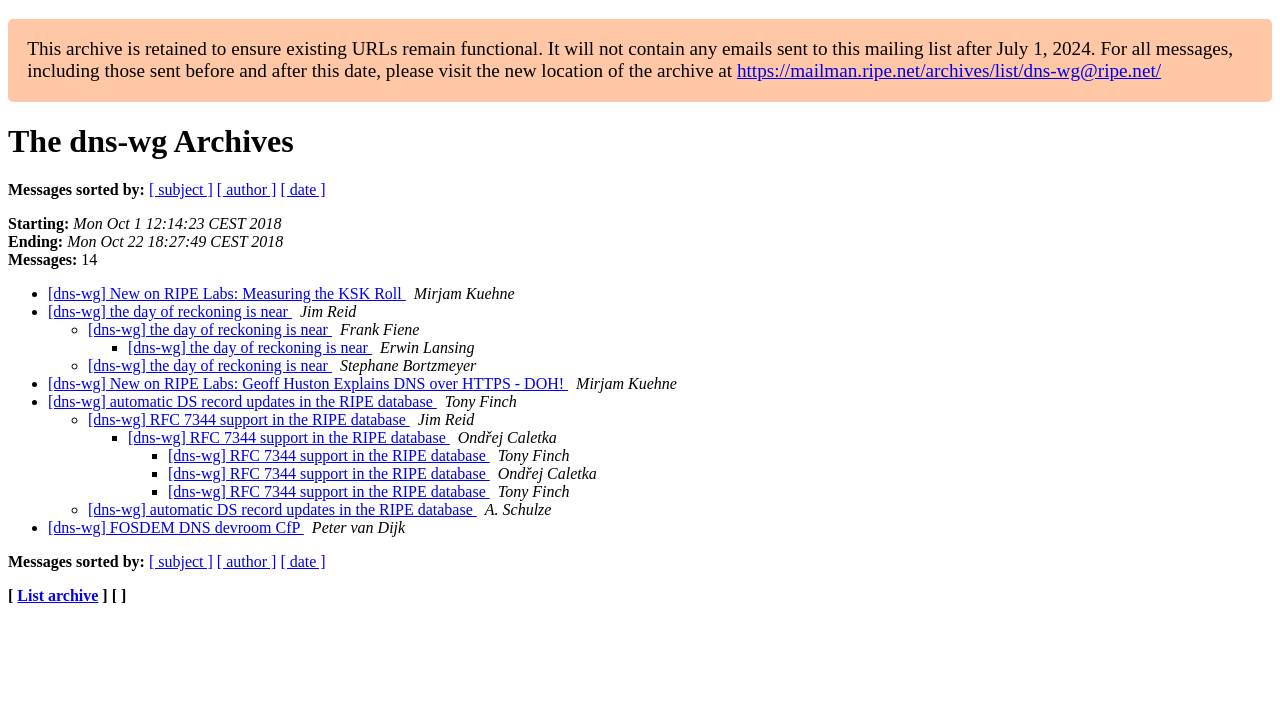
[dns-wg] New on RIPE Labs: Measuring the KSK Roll (227, 293)
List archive (57, 595)
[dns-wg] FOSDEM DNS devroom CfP (176, 527)
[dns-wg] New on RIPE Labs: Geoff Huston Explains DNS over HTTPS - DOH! (308, 383)
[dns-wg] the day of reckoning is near (170, 311)
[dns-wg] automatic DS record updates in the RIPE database (242, 401)
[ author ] (247, 189)
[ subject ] (181, 189)
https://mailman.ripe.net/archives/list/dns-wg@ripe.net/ (949, 70)
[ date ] (302, 189)
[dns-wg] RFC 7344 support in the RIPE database (249, 419)
